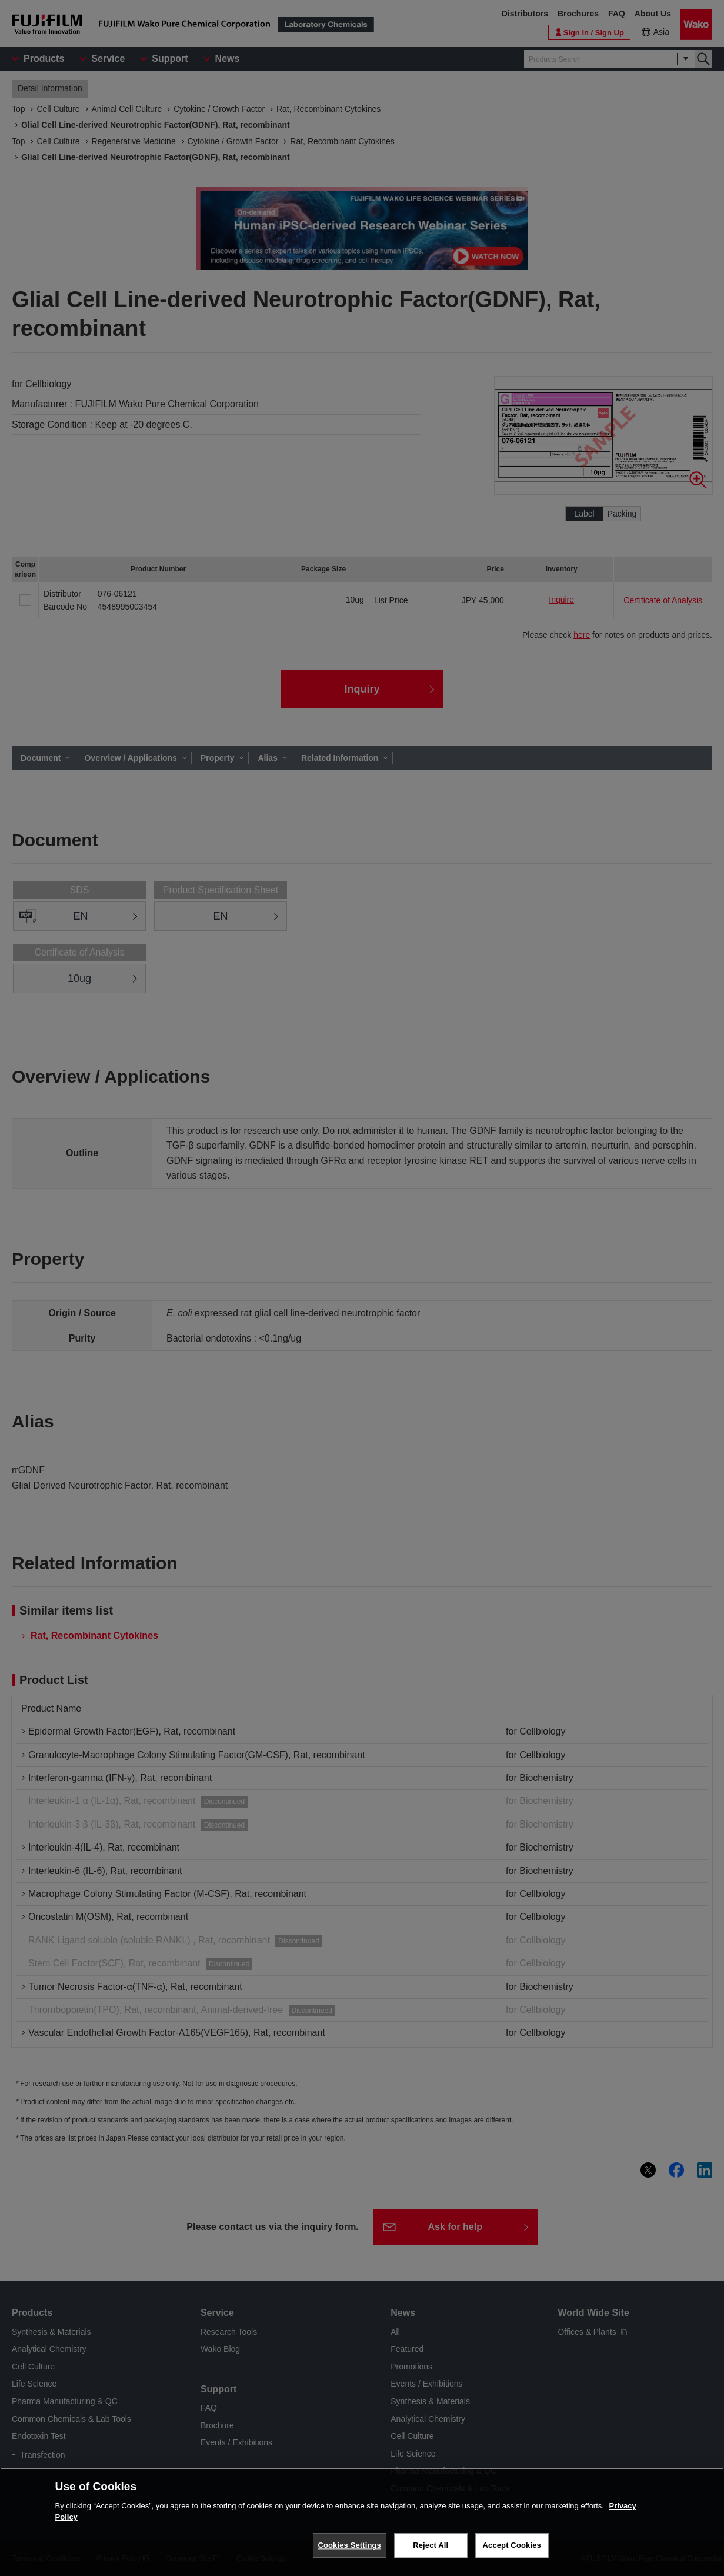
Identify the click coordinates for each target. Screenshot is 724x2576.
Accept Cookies (512, 2545)
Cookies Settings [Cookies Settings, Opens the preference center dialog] (349, 2545)
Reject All (430, 2545)
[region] (362, 2522)
